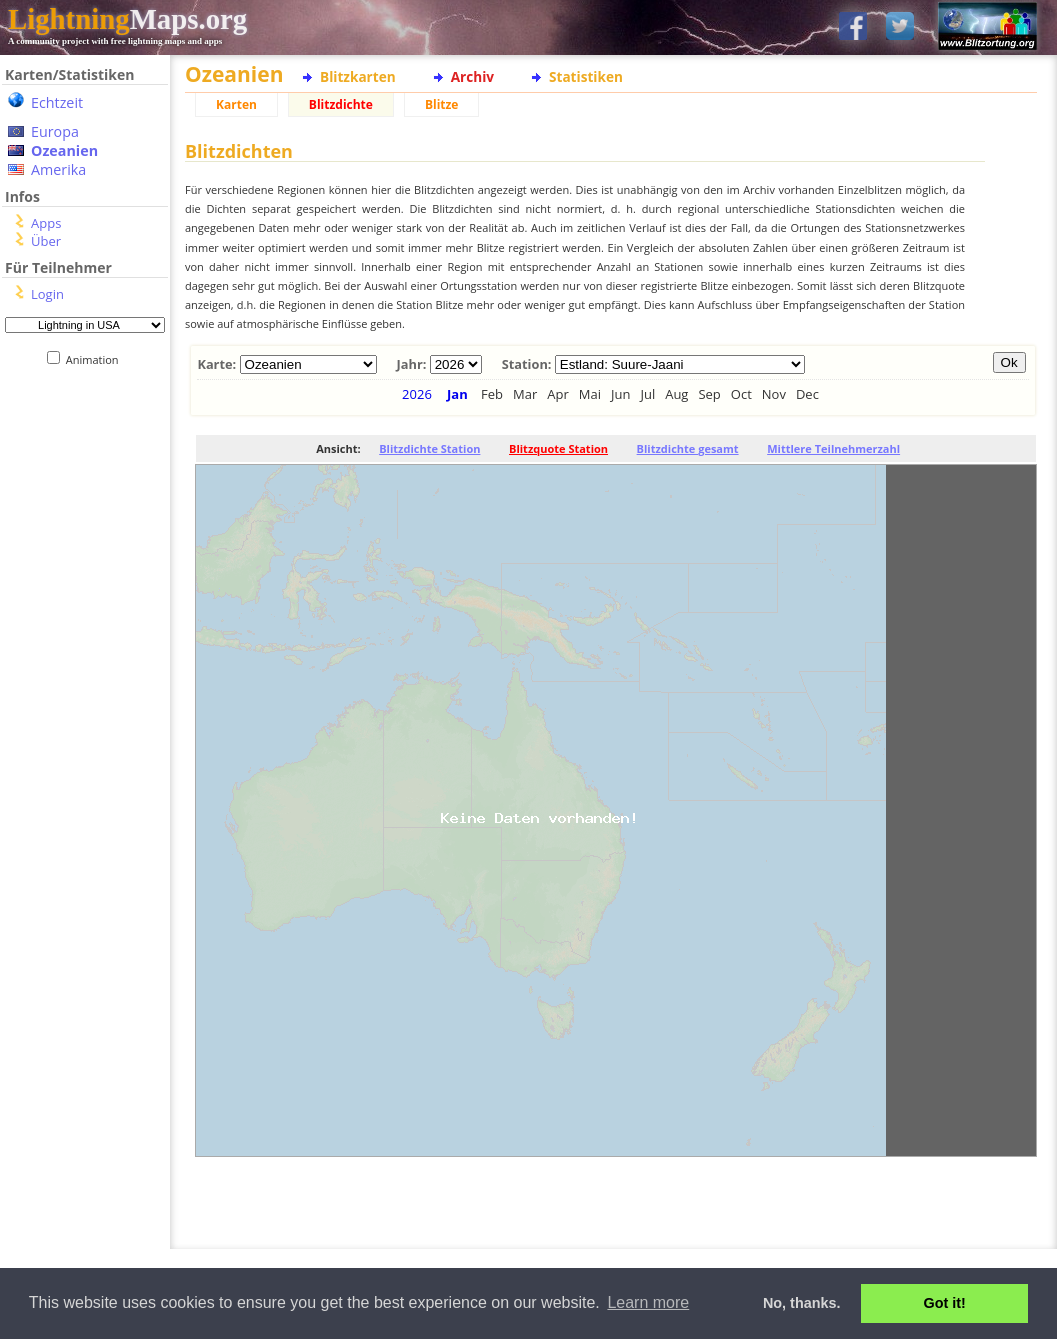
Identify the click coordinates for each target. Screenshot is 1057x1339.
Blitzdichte (341, 104)
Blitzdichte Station (429, 448)
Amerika (58, 169)
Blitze (442, 104)
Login (47, 294)
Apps (46, 223)
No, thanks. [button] (802, 1303)
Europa (55, 131)
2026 (417, 394)
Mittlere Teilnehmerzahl (833, 448)
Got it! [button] (945, 1303)
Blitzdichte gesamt (688, 448)
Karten (236, 104)
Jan (457, 394)
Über (46, 241)
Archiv (472, 76)
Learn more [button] (648, 1302)
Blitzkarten (358, 76)
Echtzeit (57, 102)
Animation (96, 359)
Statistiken (586, 76)
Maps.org (127, 19)
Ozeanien (64, 150)
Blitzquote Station (558, 448)
